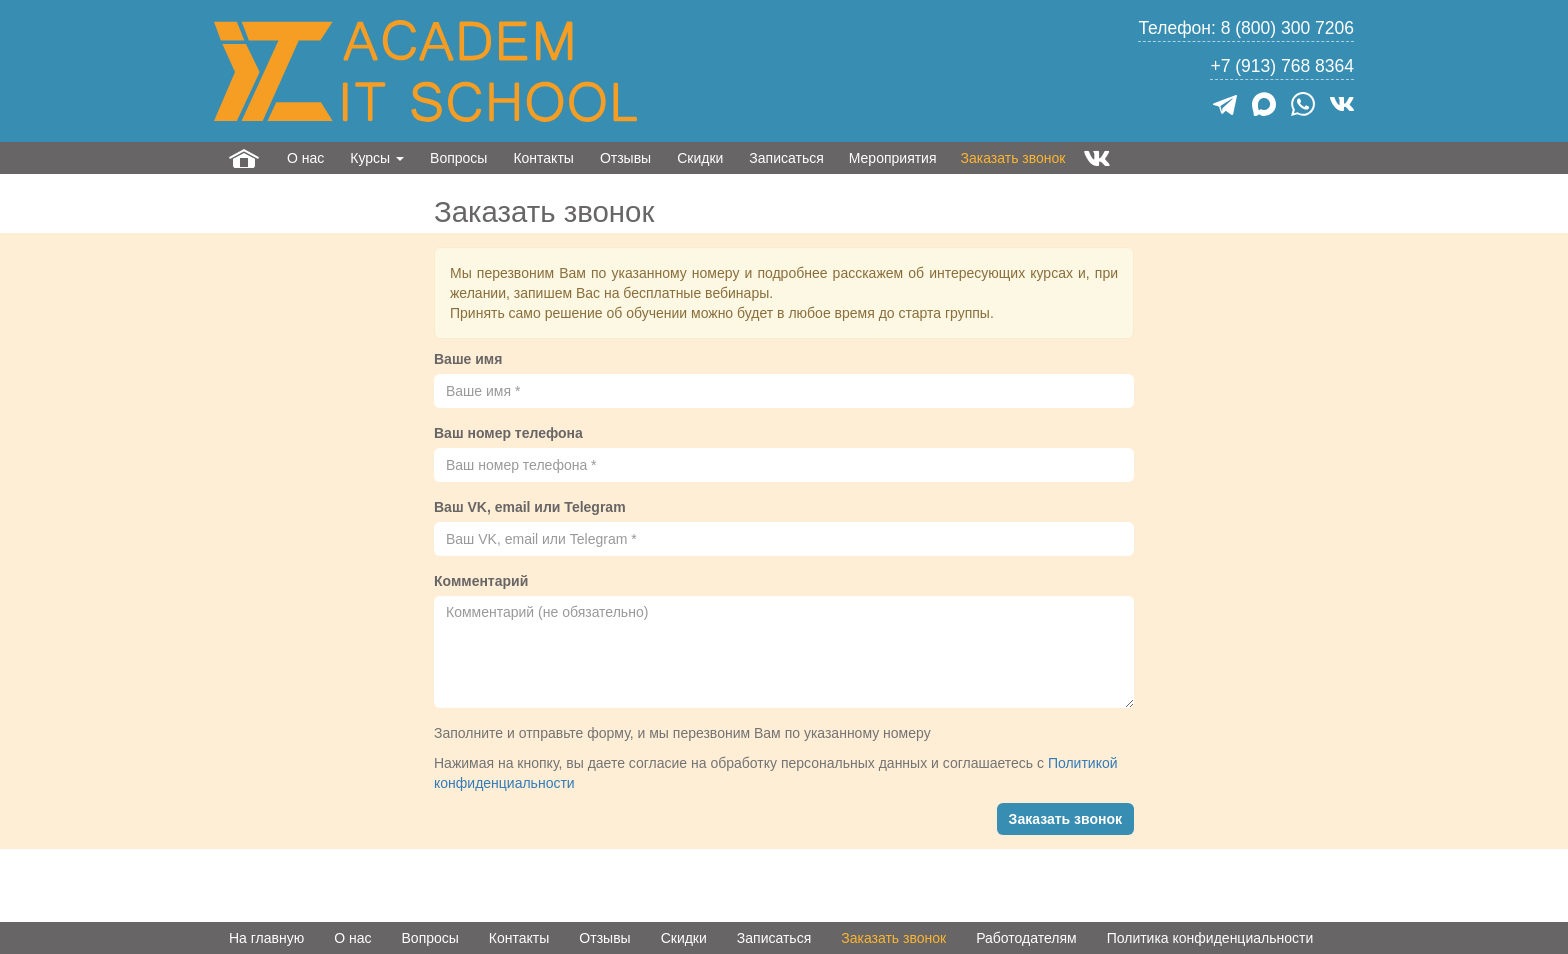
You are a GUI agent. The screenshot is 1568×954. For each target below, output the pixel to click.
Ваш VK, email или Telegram (530, 507)
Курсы (377, 158)
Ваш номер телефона (508, 433)
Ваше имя (468, 359)
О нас (305, 158)
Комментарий (481, 581)
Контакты (543, 158)
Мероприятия (893, 158)
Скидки (700, 158)
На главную (266, 938)
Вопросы (458, 158)
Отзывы (625, 158)
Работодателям (1026, 938)
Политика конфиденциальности (1210, 938)
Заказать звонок (1013, 158)
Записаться (786, 158)
